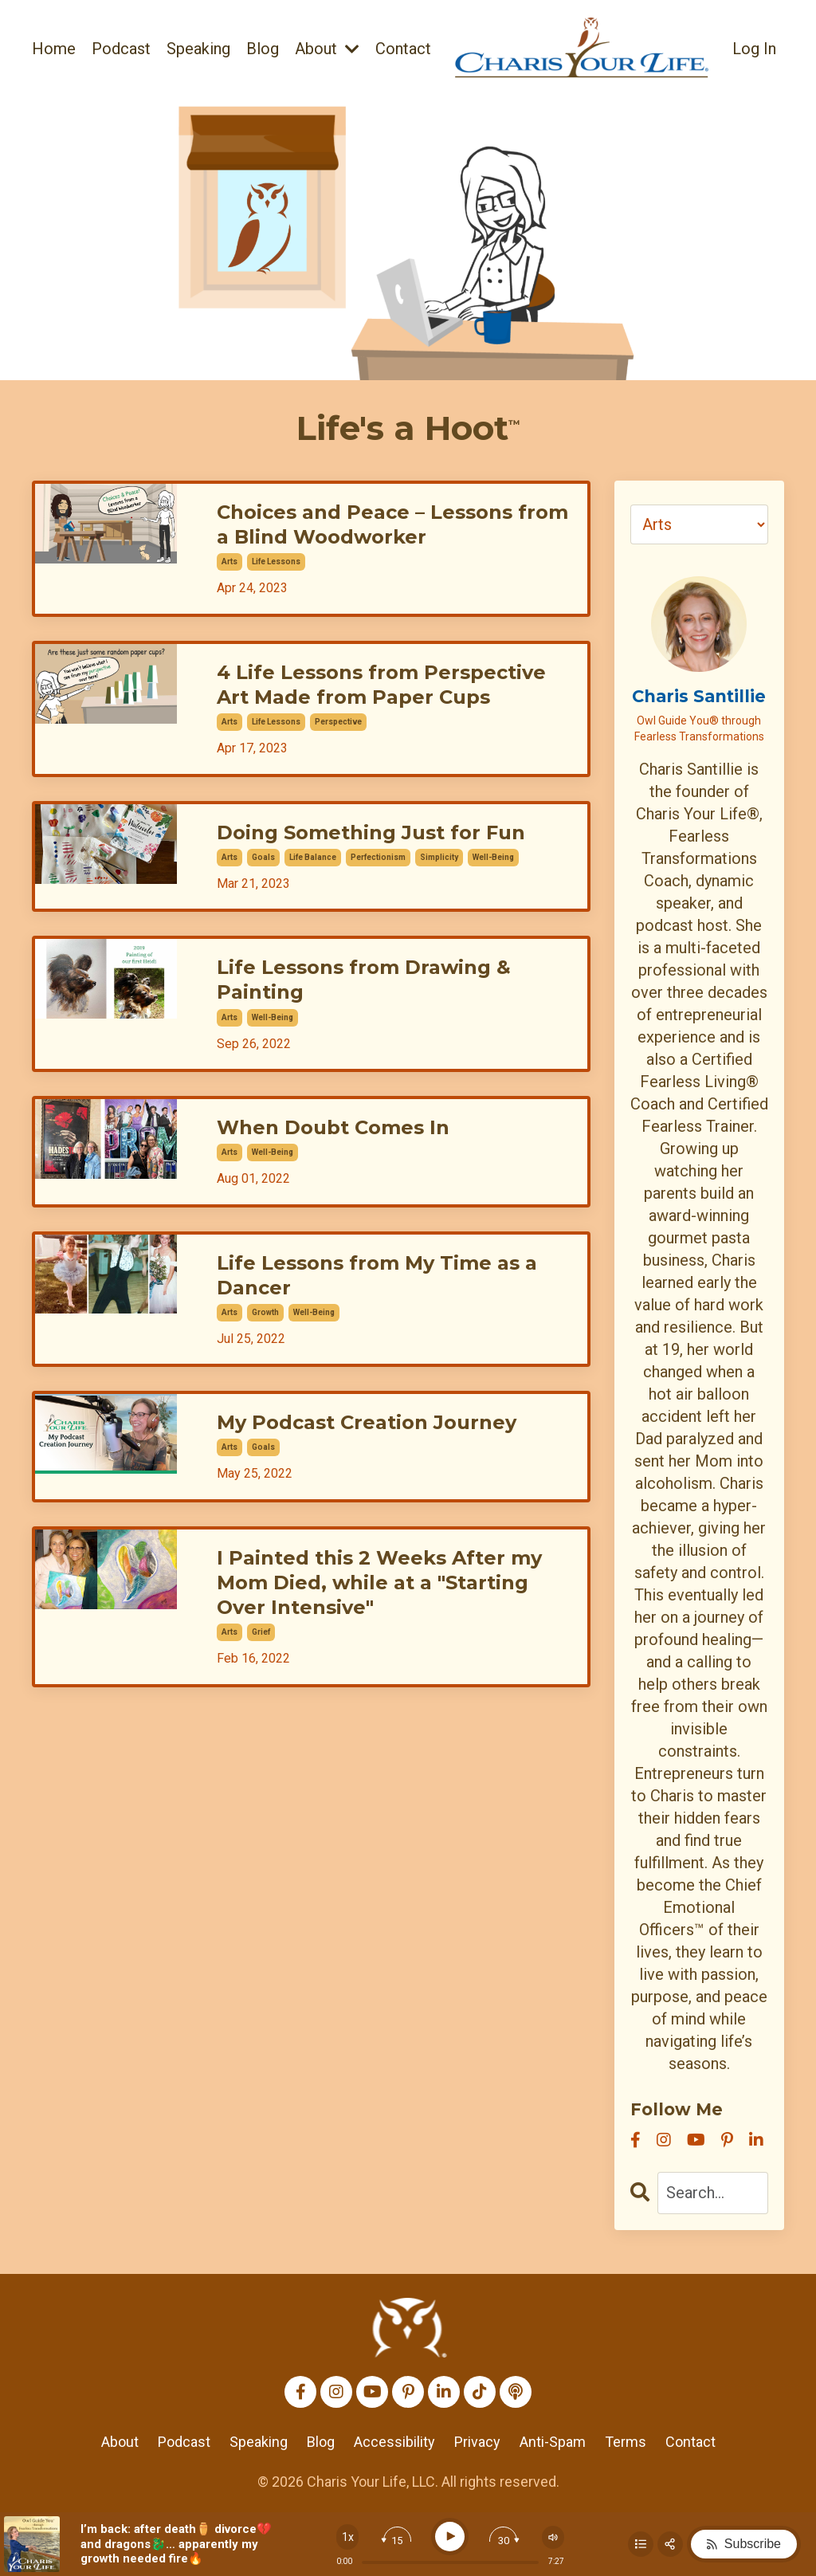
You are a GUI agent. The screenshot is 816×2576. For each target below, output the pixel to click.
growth (265, 1312)
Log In (754, 48)
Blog (262, 48)
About (327, 48)
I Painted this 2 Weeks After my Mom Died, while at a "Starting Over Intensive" (379, 1582)
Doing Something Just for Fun (371, 832)
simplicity (439, 857)
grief (261, 1632)
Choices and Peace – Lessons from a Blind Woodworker (392, 524)
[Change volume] (553, 2537)
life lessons (276, 561)
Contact (403, 48)
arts (229, 561)
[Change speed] (347, 2537)
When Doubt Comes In (333, 1127)
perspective (338, 721)
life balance (312, 857)
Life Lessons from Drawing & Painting (364, 979)
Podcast (121, 48)
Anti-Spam (553, 2441)
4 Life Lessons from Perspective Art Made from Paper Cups (381, 685)
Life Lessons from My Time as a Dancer (377, 1275)
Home (54, 48)
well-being (493, 857)
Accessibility (394, 2441)
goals (263, 857)
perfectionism (378, 857)
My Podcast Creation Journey (366, 1422)
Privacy (477, 2441)
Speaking (198, 48)
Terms (625, 2441)
